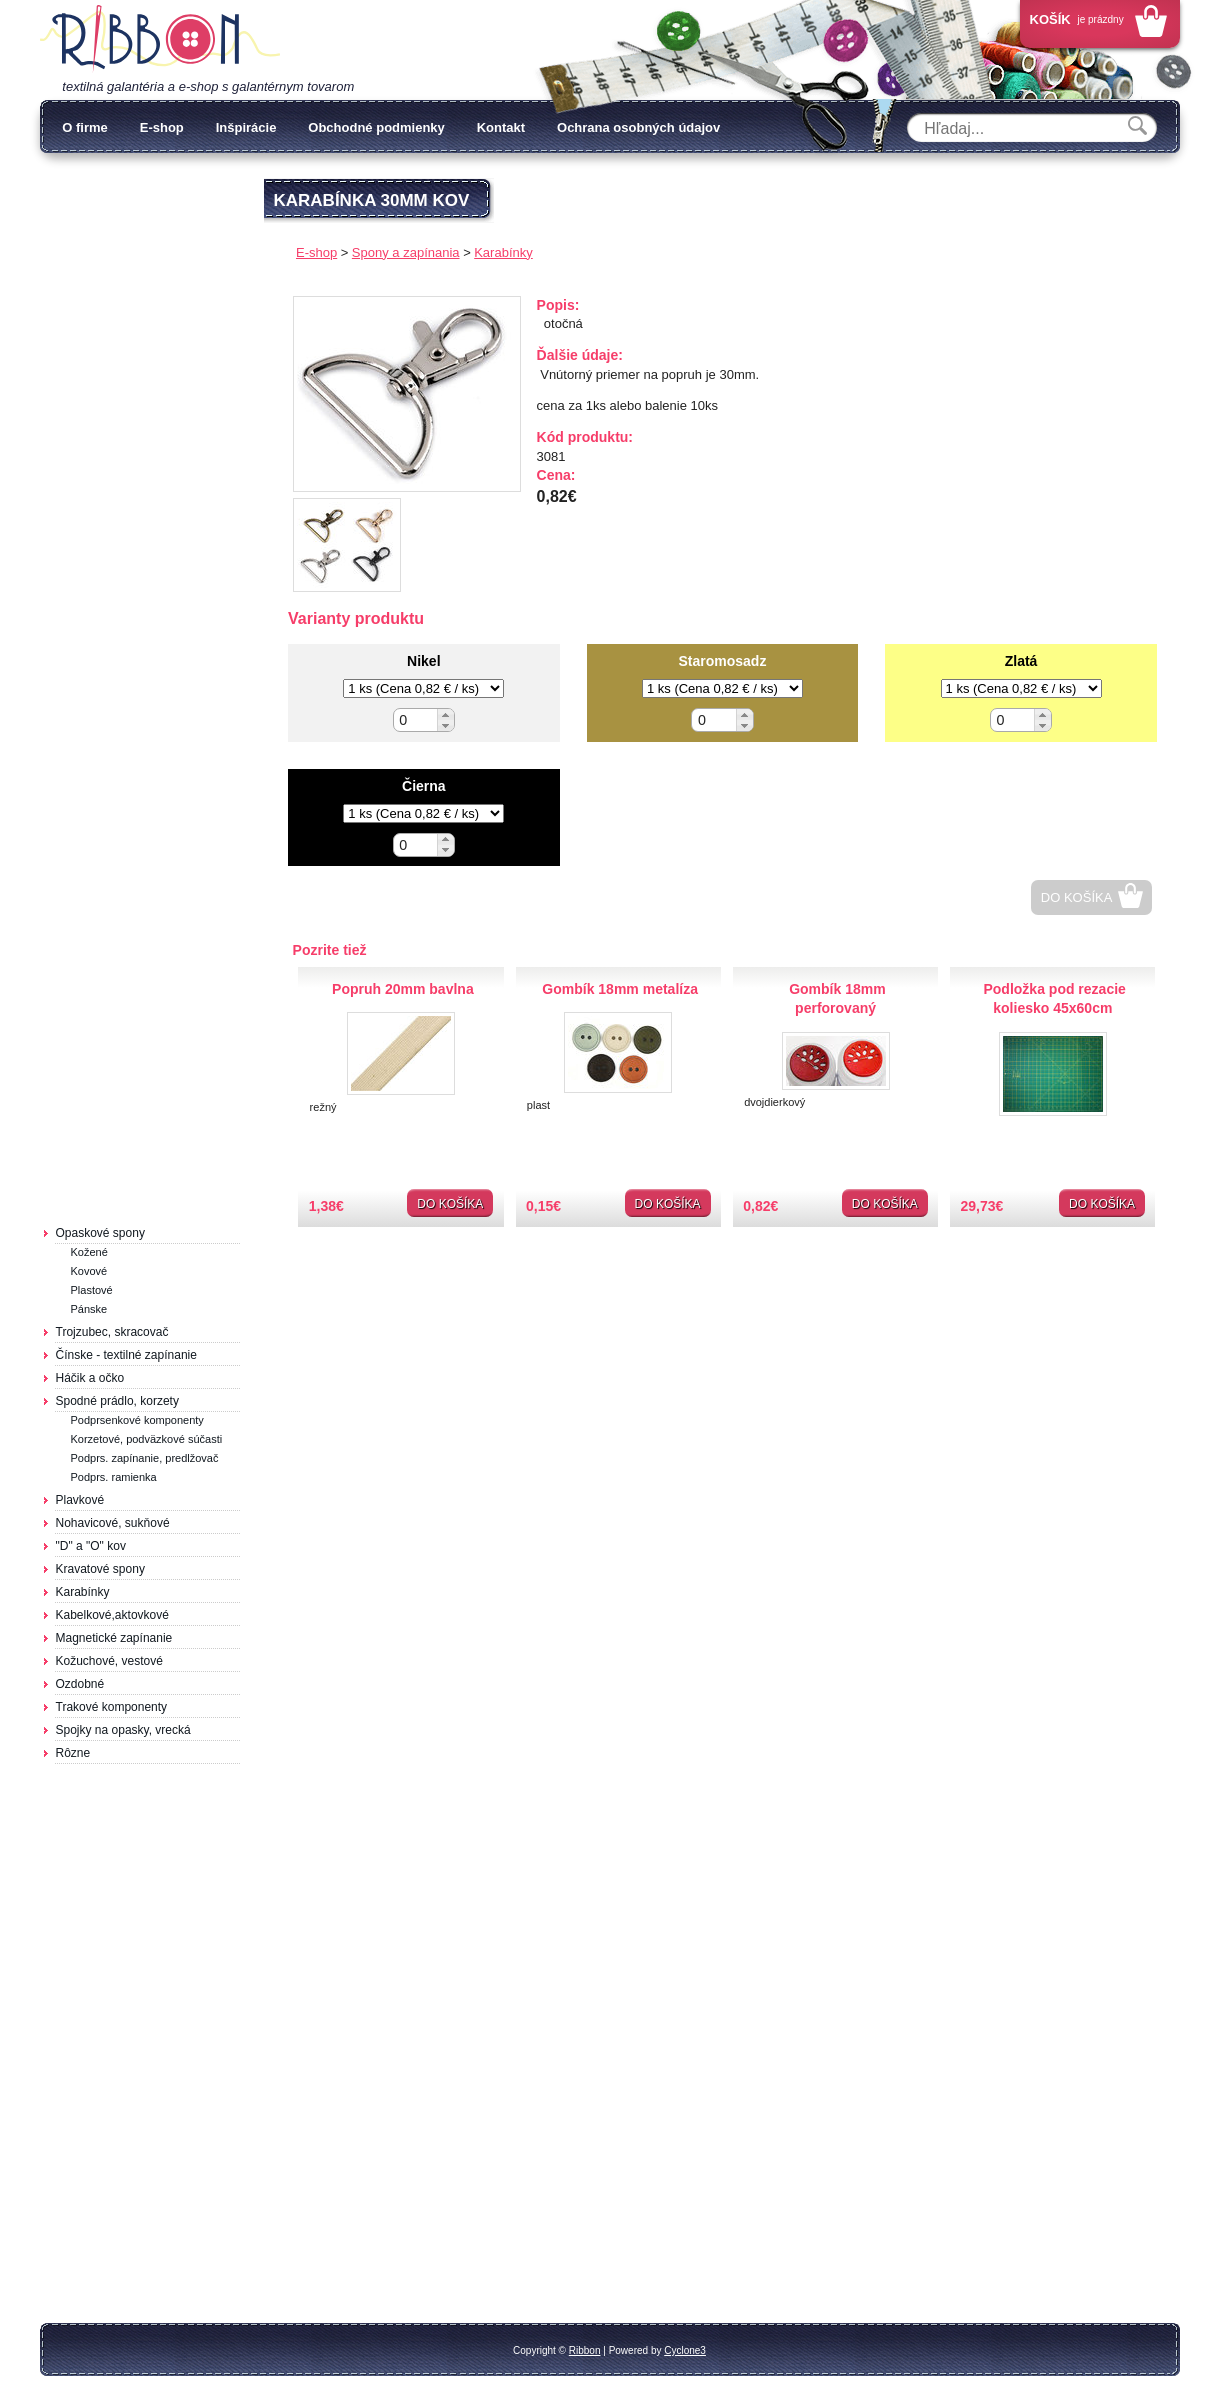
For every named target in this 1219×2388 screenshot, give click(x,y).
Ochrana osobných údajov (638, 127)
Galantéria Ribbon (160, 39)
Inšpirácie (246, 127)
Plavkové (80, 1500)
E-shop (162, 127)
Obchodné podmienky (376, 127)
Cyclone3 (685, 2350)
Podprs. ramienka (114, 1477)
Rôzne (73, 1753)
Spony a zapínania (406, 252)
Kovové (89, 1271)
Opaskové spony (100, 1233)
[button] (445, 714)
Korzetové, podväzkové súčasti (147, 1439)
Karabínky (83, 1592)
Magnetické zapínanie (114, 1638)
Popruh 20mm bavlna (403, 989)
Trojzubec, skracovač (112, 1332)
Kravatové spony (100, 1569)
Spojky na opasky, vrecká (123, 1730)
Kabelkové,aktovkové (112, 1615)
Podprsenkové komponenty (137, 1420)
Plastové (92, 1290)
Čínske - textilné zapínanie (126, 1355)
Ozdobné (80, 1684)
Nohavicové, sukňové (113, 1523)
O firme (85, 127)
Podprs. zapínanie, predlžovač (145, 1458)
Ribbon (585, 2350)
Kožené (89, 1252)
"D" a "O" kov (91, 1546)
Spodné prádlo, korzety (117, 1401)
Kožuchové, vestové (109, 1661)
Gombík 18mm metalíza (620, 989)
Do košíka (1077, 897)
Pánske (89, 1309)
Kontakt (501, 127)
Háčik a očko (90, 1378)
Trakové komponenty (112, 1707)
